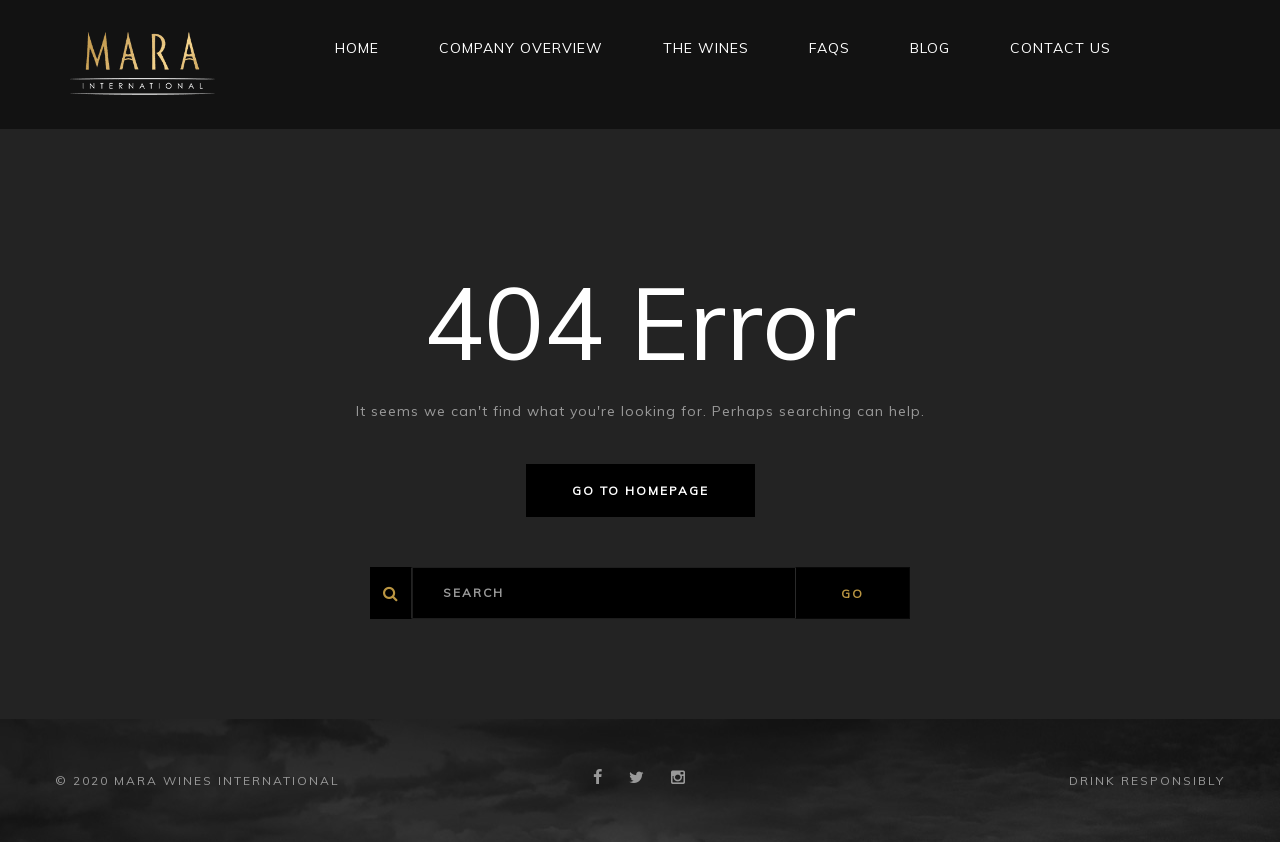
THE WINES (706, 48)
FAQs (829, 48)
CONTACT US (1060, 48)
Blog (930, 48)
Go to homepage (640, 490)
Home (357, 48)
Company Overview (521, 48)
